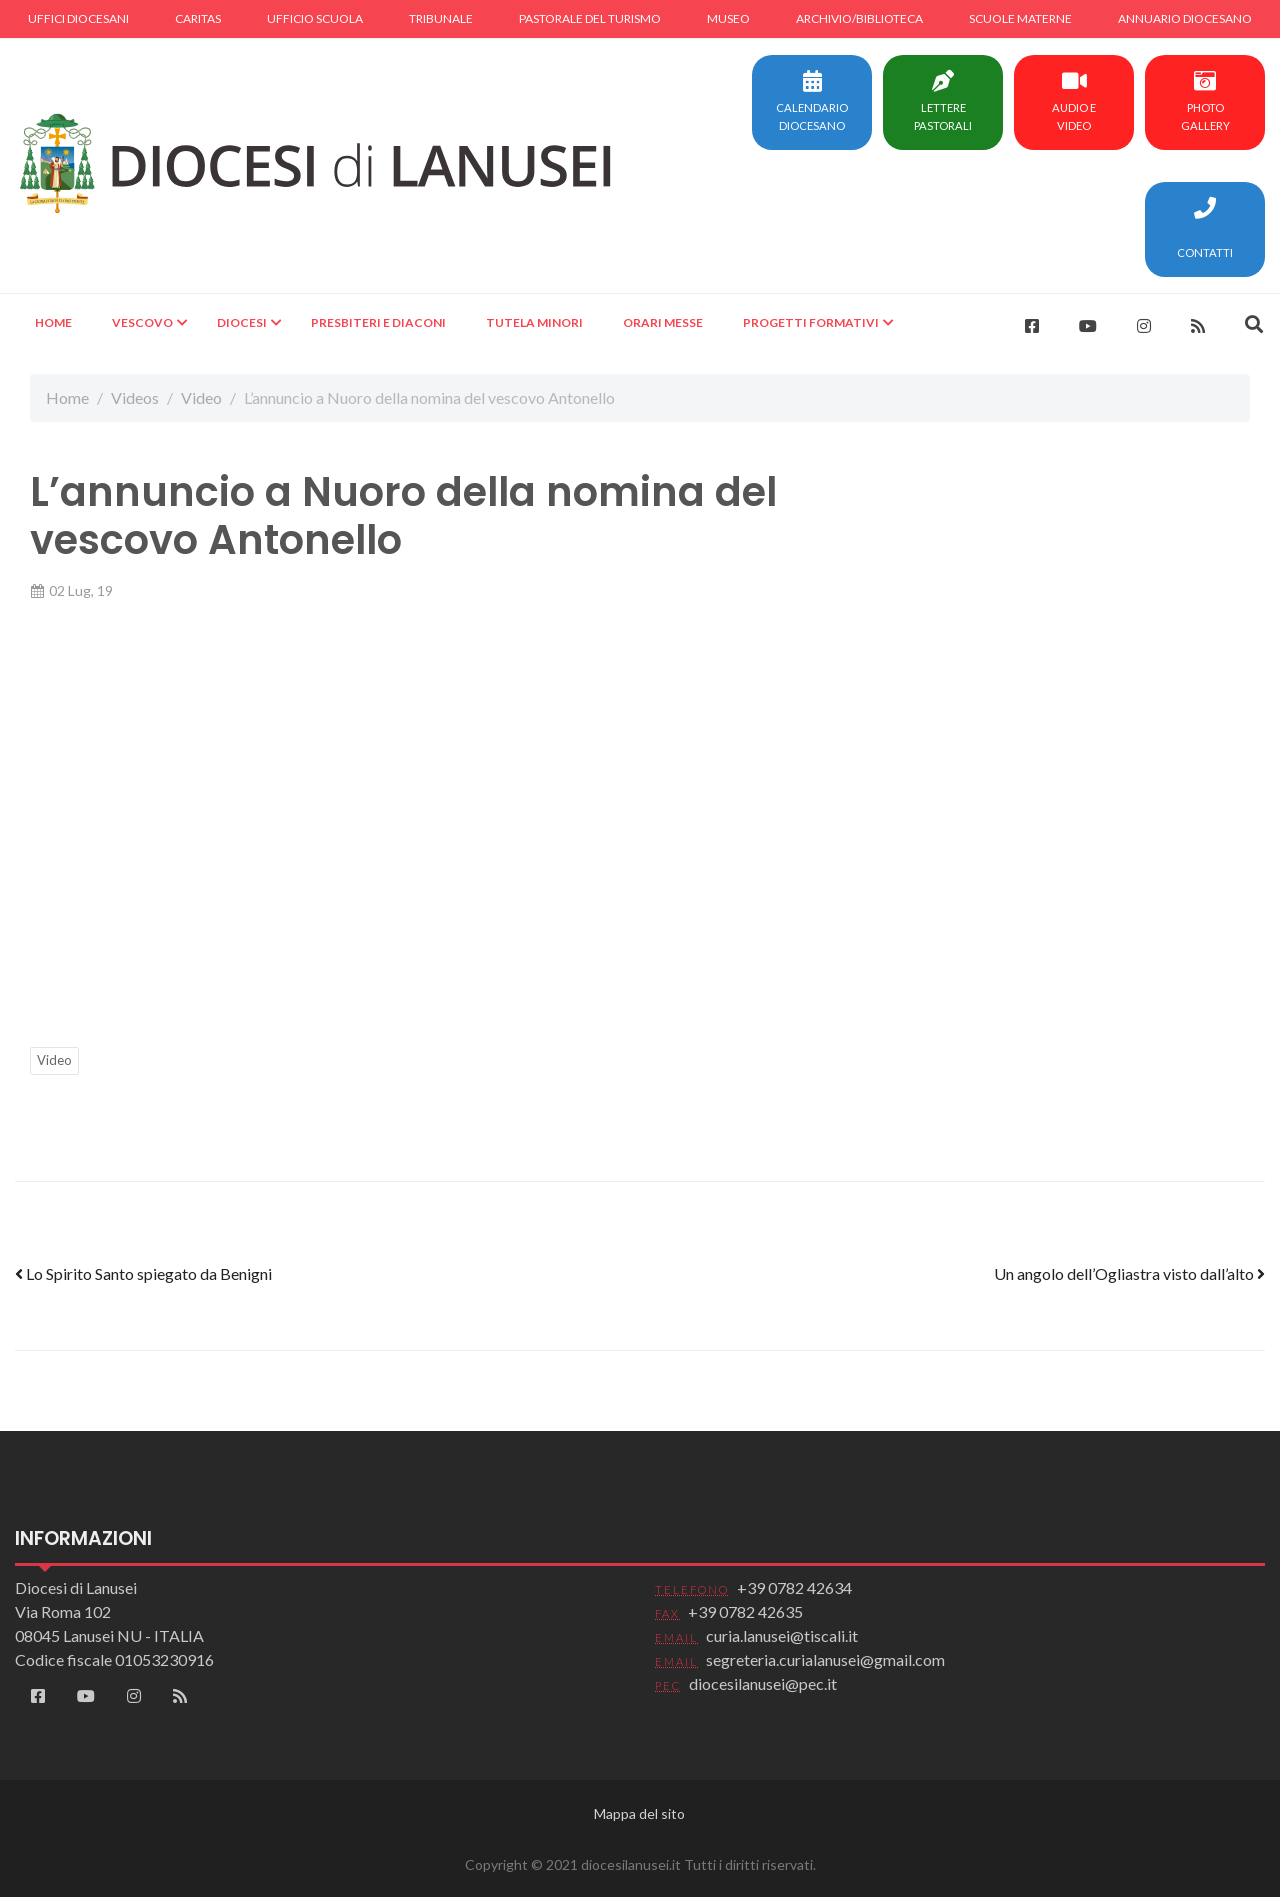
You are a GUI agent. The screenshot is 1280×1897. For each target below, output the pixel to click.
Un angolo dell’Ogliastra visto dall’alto (1129, 1273)
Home (53, 322)
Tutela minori (534, 322)
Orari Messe (663, 322)
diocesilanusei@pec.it (763, 1683)
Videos (135, 397)
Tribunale (441, 18)
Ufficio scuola (315, 18)
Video (201, 397)
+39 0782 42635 (745, 1611)
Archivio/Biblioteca (859, 18)
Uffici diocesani (78, 18)
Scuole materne (1020, 18)
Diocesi (242, 322)
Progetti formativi (811, 322)
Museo (728, 18)
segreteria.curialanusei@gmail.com (825, 1659)
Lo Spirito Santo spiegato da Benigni (143, 1273)
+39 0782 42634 (794, 1587)
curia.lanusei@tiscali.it (782, 1635)
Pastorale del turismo (590, 18)
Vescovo (142, 322)
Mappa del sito (639, 1813)
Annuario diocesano (1185, 18)
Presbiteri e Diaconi (378, 322)
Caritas (198, 18)
